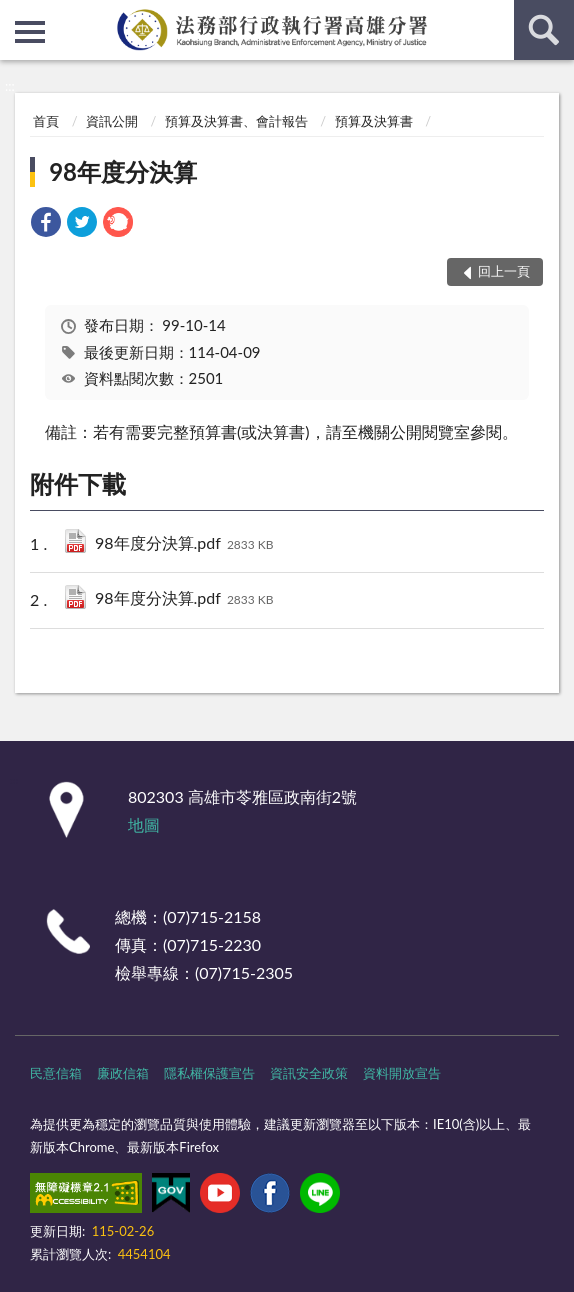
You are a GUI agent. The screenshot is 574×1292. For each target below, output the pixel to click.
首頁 (46, 121)
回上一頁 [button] (504, 271)
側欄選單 (30, 32)
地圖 (144, 824)
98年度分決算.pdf (184, 544)
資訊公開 (112, 121)
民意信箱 (56, 1073)
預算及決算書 (374, 121)
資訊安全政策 (309, 1073)
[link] (46, 224)
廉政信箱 (123, 1073)
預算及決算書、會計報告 (236, 121)
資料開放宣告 (402, 1073)
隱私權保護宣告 (209, 1073)
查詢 (544, 30)
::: (16, 15)
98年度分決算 (123, 171)
